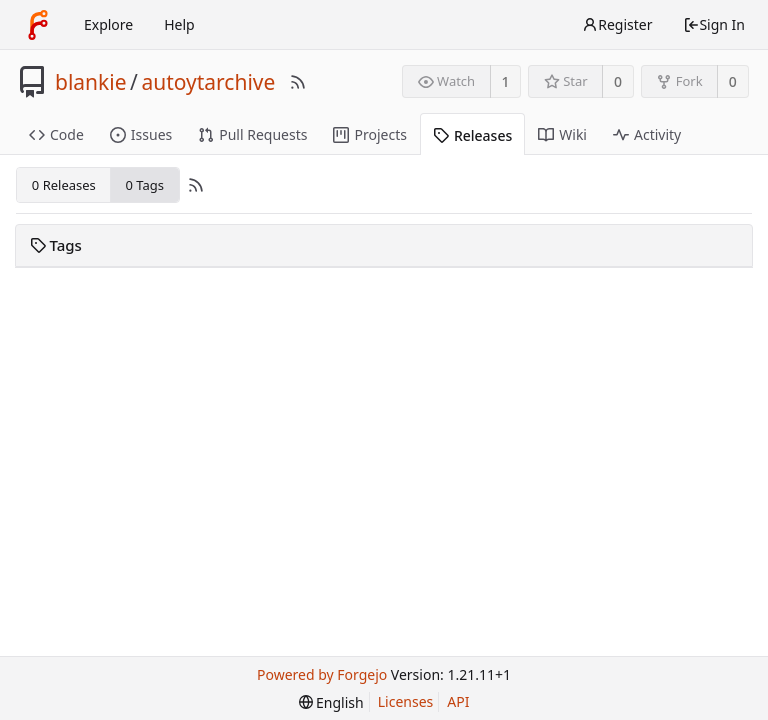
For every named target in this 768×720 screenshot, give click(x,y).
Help (179, 24)
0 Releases (64, 185)
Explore (108, 24)
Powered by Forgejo (322, 674)
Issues (141, 134)
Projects (369, 134)
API (458, 701)
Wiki (562, 134)
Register (617, 24)
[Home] (38, 25)
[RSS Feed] (298, 82)
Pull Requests (252, 134)
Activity (647, 134)
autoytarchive (208, 82)
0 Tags (144, 185)
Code (56, 134)
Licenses (406, 701)
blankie (91, 82)
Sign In (714, 24)
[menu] (331, 702)
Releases (472, 135)
